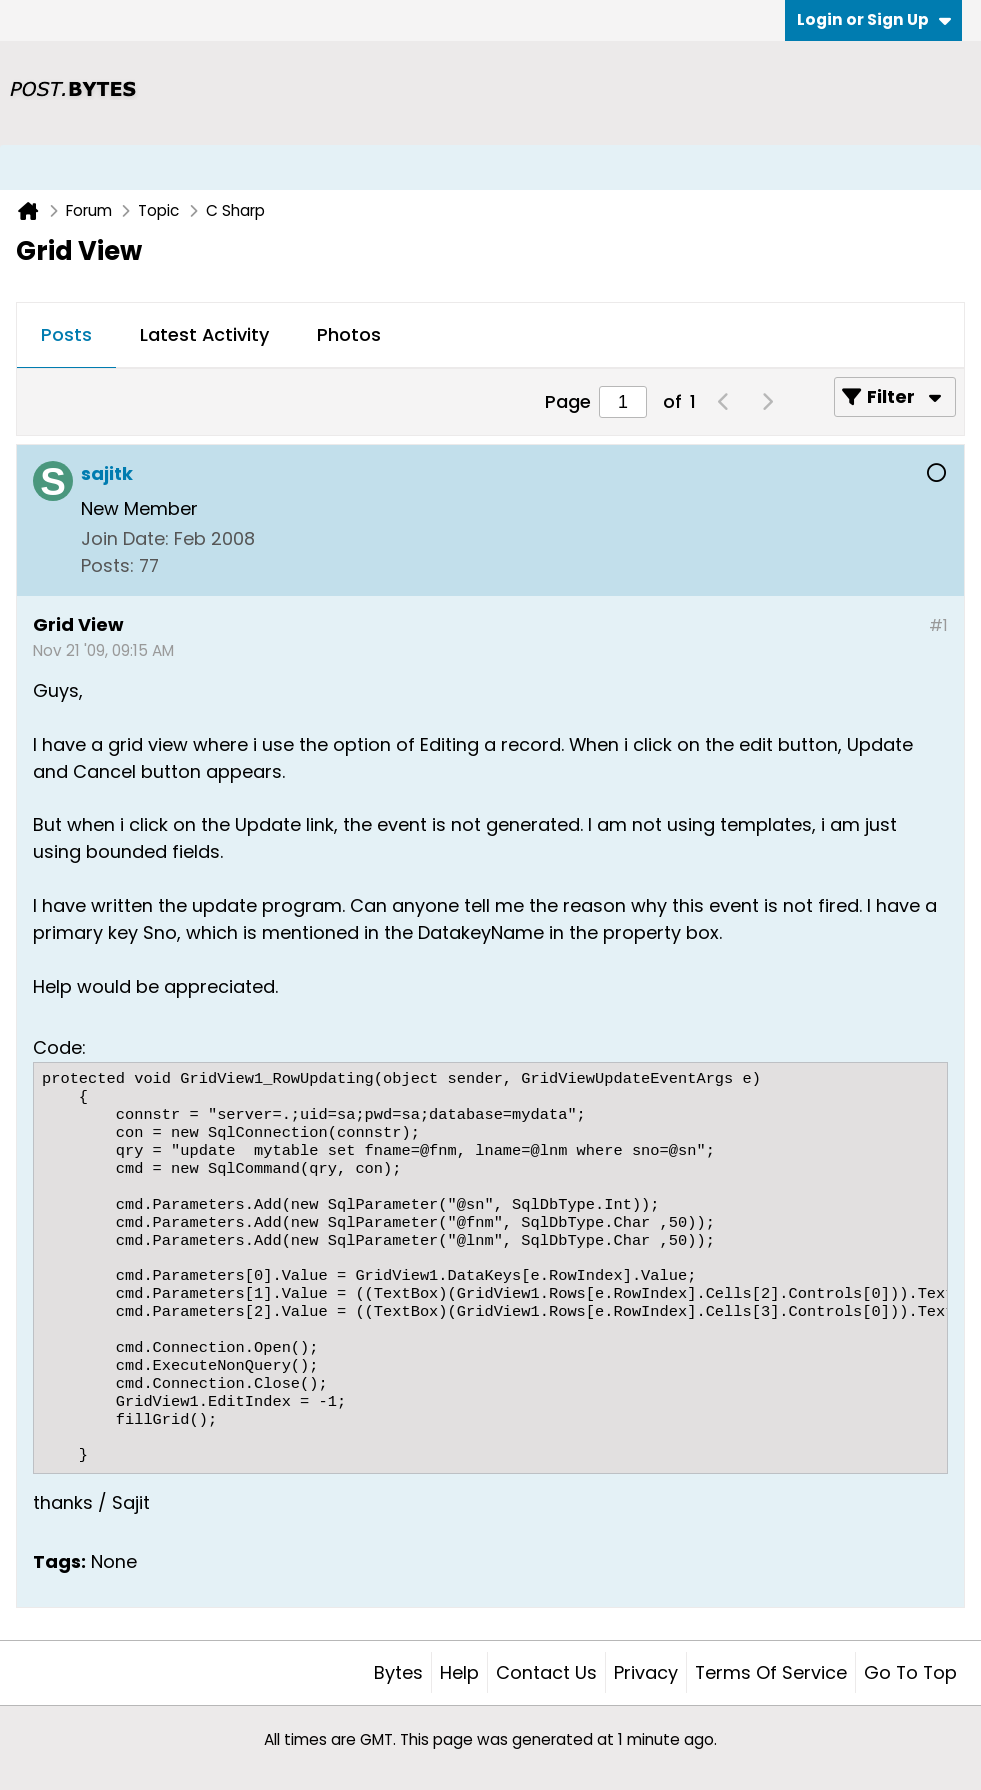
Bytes (398, 1672)
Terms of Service (771, 1672)
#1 (938, 625)
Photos (349, 334)
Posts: (107, 565)
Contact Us (546, 1672)
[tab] (66, 336)
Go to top (910, 1672)
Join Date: (125, 538)
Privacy (646, 1672)
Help (459, 1672)
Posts (66, 334)
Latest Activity (204, 334)
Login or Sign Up (874, 19)
